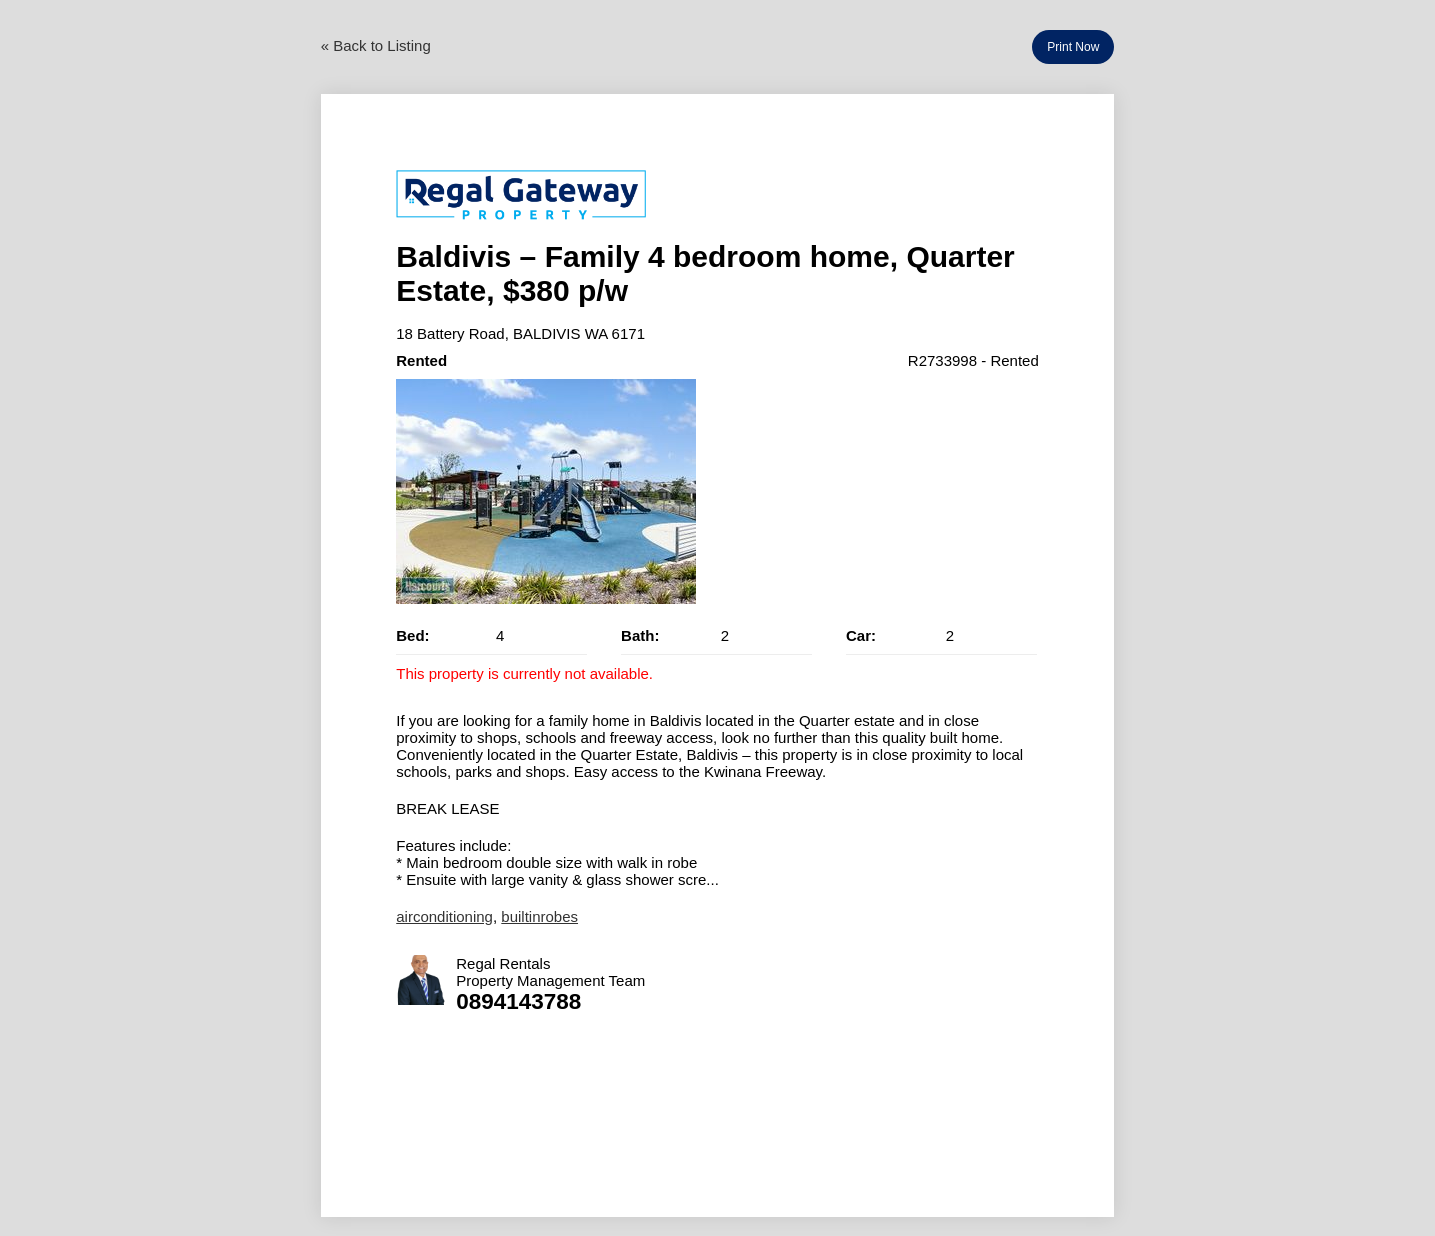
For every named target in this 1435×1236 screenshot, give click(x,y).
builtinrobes (539, 916)
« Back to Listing (376, 45)
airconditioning (444, 916)
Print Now (1073, 47)
